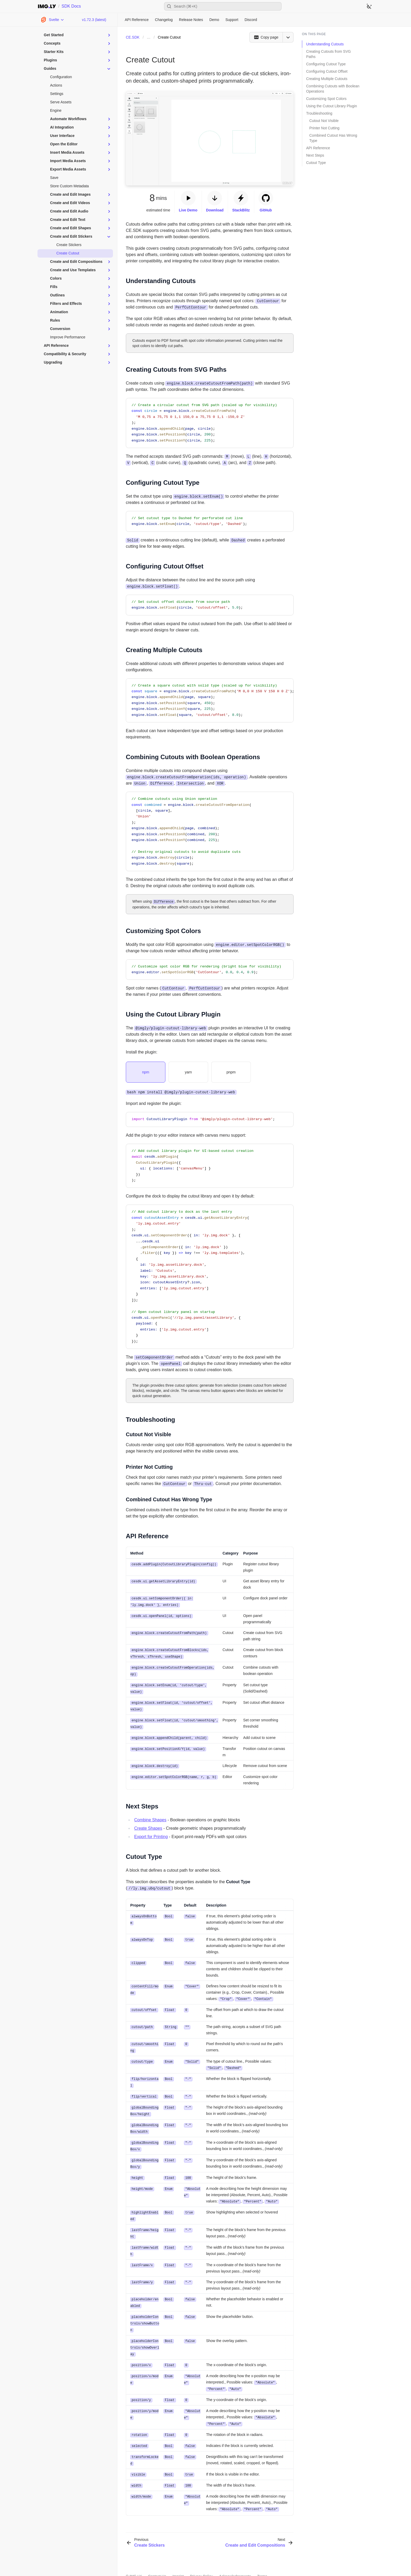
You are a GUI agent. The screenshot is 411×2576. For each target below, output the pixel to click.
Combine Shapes (150, 1816)
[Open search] (223, 6)
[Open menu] (288, 37)
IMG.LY (135, 2561)
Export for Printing (151, 1832)
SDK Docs (71, 6)
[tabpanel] (210, 1092)
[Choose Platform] (52, 19)
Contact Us (157, 2561)
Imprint (178, 2561)
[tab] (145, 1071)
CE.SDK (132, 37)
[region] (210, 700)
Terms (262, 2561)
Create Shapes (148, 1824)
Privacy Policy (201, 2561)
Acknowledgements (235, 2561)
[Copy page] (266, 37)
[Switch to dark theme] (369, 6)
